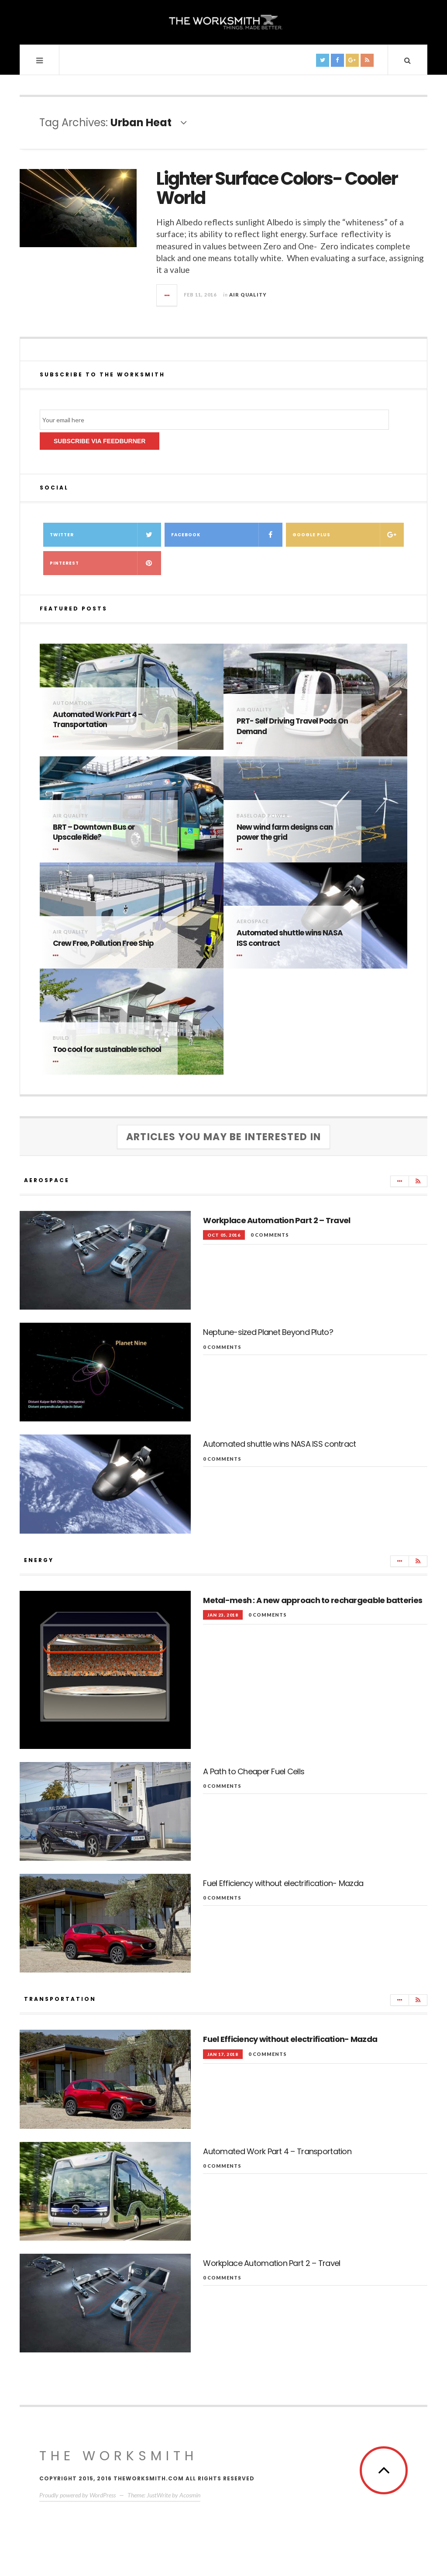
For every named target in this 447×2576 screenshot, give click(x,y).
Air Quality (248, 294)
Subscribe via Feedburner (99, 441)
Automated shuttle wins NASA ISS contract (290, 938)
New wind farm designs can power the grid (285, 832)
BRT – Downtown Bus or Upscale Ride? (94, 832)
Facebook (226, 535)
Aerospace (253, 921)
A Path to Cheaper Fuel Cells (253, 1771)
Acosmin (189, 2495)
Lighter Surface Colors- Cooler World (277, 188)
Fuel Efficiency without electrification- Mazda (283, 1883)
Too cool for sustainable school (107, 1050)
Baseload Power (262, 815)
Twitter (105, 535)
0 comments (270, 1235)
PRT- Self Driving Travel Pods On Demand (292, 726)
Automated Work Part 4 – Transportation (97, 720)
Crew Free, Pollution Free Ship (103, 943)
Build (61, 1038)
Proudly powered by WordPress (77, 2495)
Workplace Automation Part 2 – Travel (276, 1220)
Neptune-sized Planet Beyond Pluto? (268, 1332)
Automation (72, 703)
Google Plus (347, 535)
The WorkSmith (118, 2456)
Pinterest (105, 563)
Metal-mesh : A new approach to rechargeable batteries (312, 1600)
